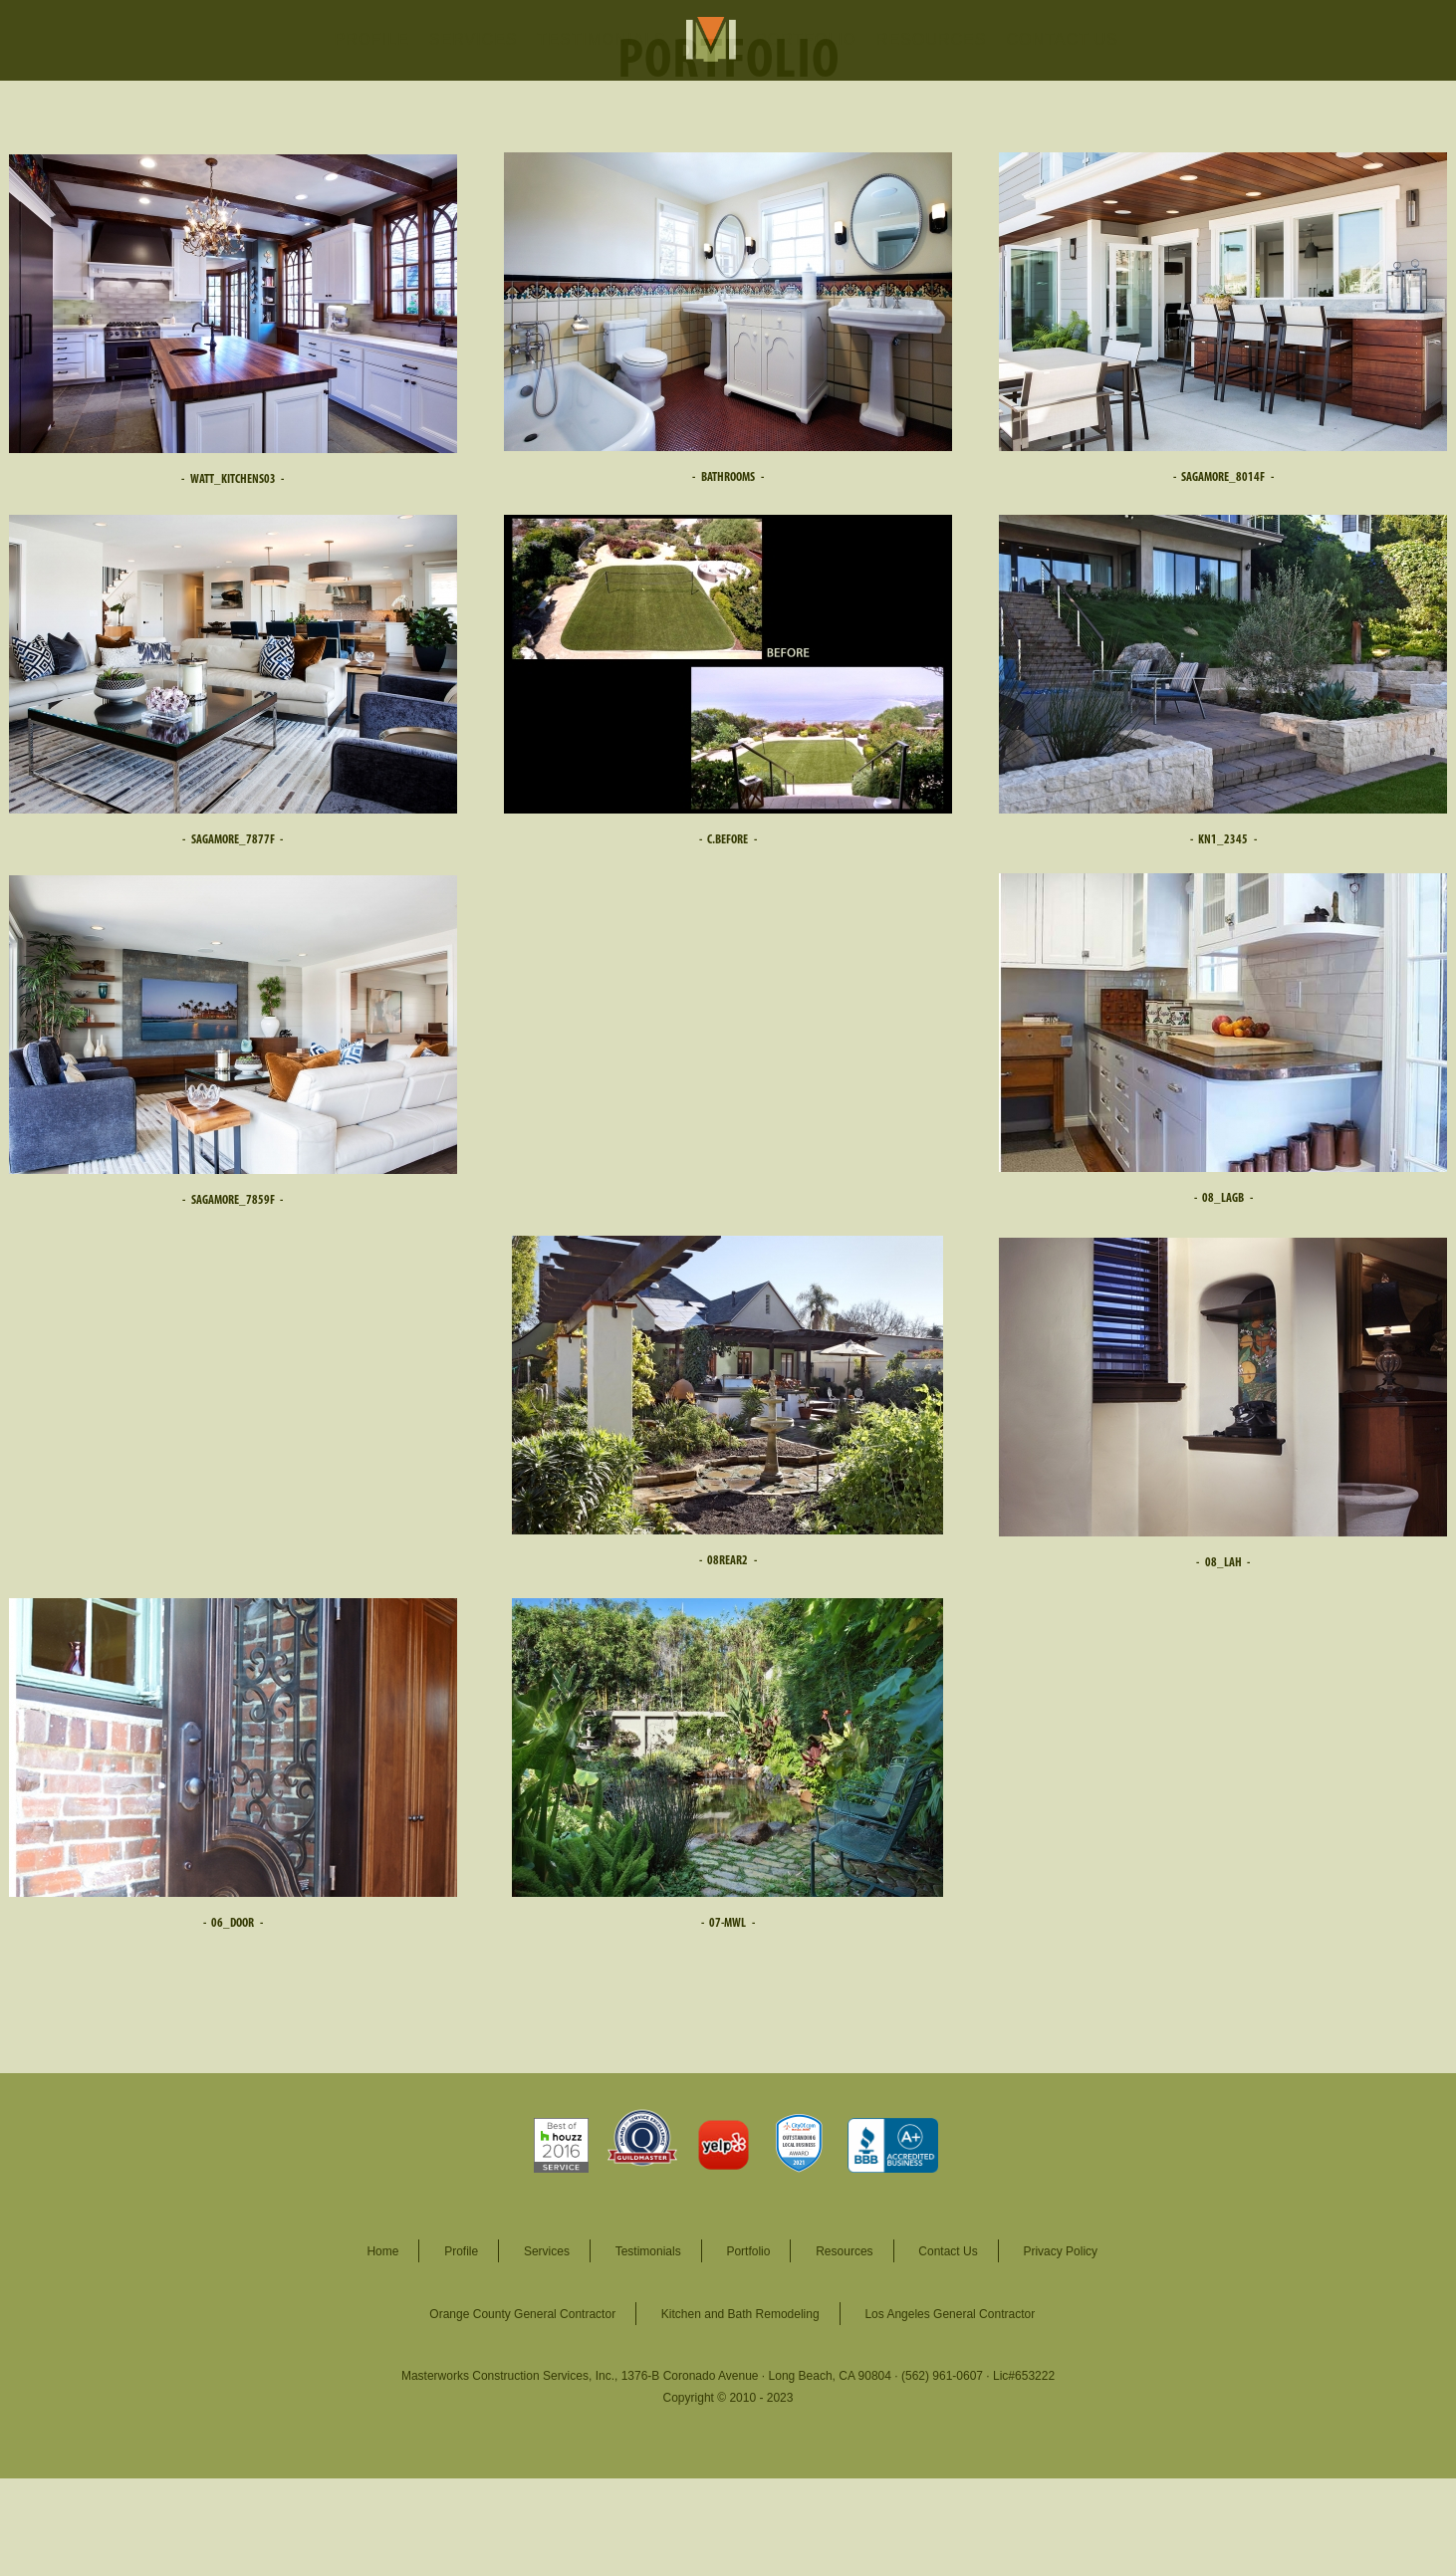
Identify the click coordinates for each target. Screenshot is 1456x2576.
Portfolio (748, 2251)
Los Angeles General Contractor (949, 2314)
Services (547, 2251)
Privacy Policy (1060, 2251)
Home (382, 2251)
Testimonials (648, 2251)
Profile (461, 2251)
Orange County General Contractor (522, 2314)
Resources (844, 2251)
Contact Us (947, 2251)
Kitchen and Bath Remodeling (740, 2314)
